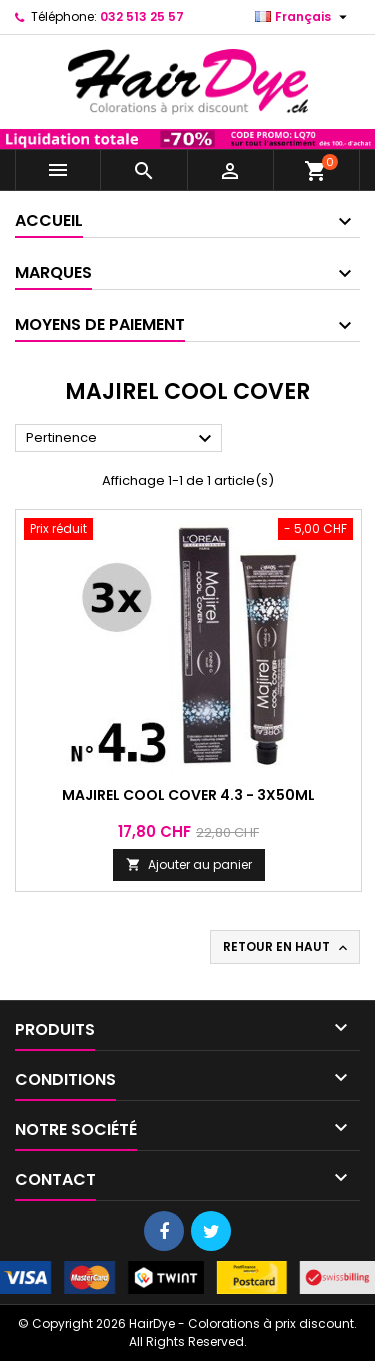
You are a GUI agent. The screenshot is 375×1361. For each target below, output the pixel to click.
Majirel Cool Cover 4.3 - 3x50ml (188, 795)
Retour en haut (287, 947)
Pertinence (121, 439)
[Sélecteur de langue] (303, 17)
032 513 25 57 (142, 16)
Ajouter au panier (189, 864)
